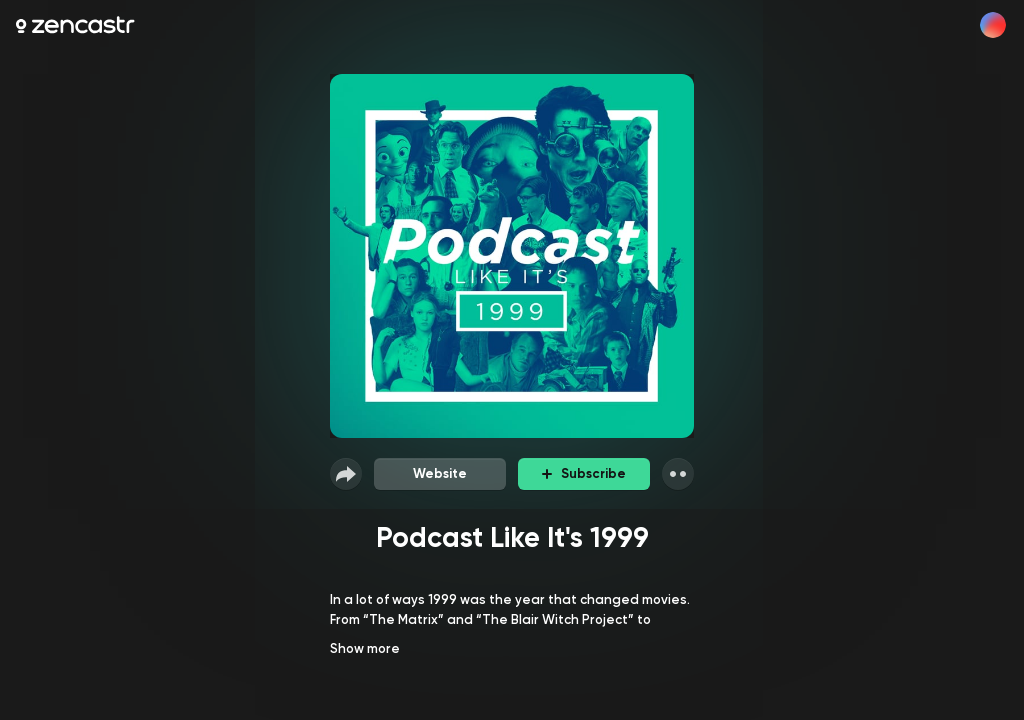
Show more (365, 648)
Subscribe (584, 473)
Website (440, 473)
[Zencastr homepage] (75, 25)
